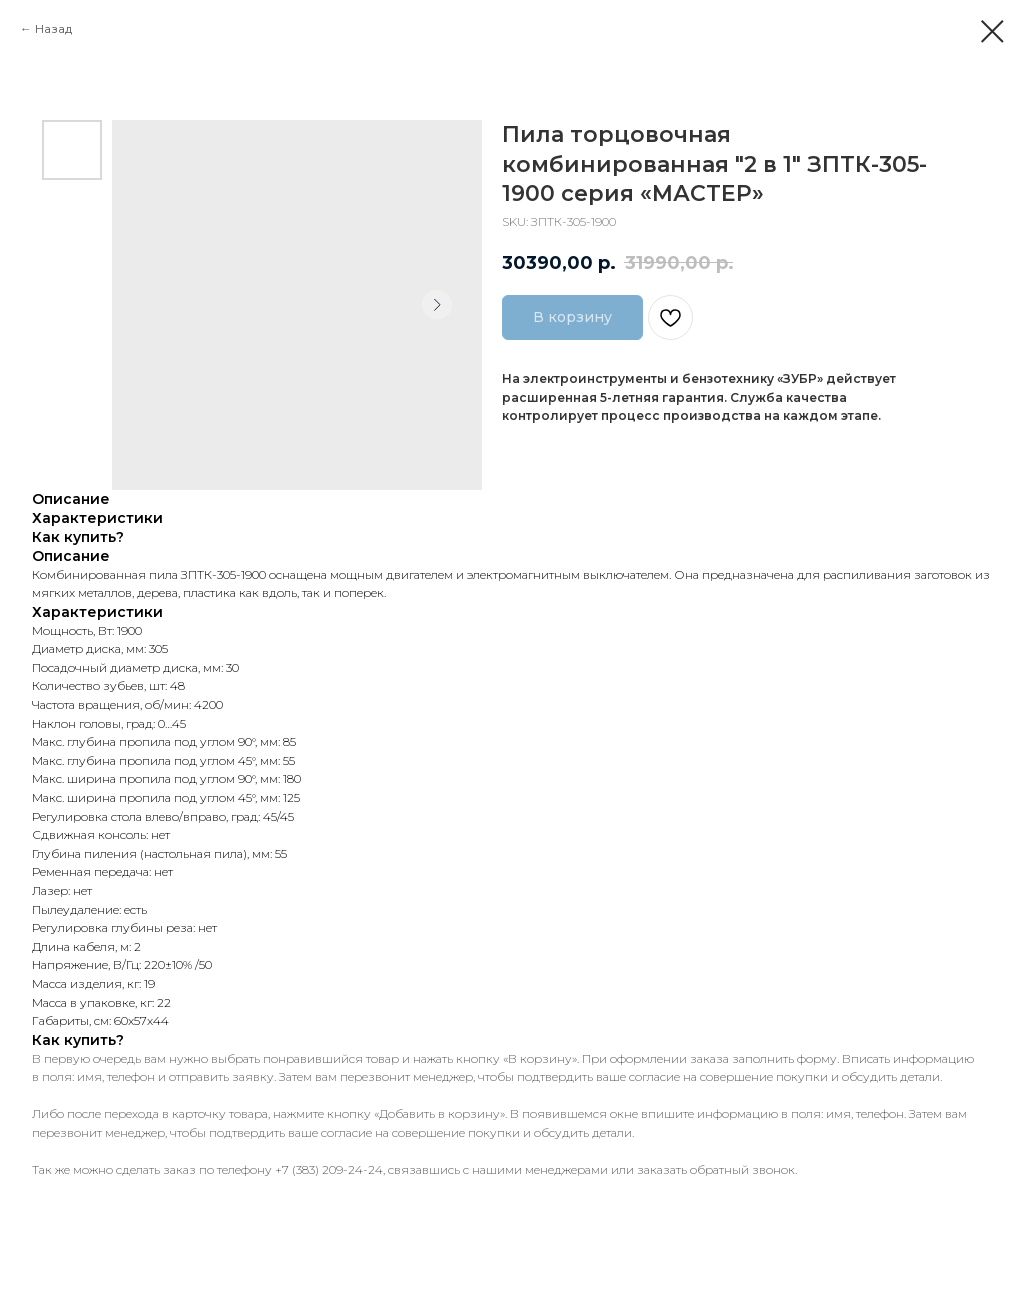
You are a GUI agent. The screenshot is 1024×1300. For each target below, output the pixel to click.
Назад (53, 28)
